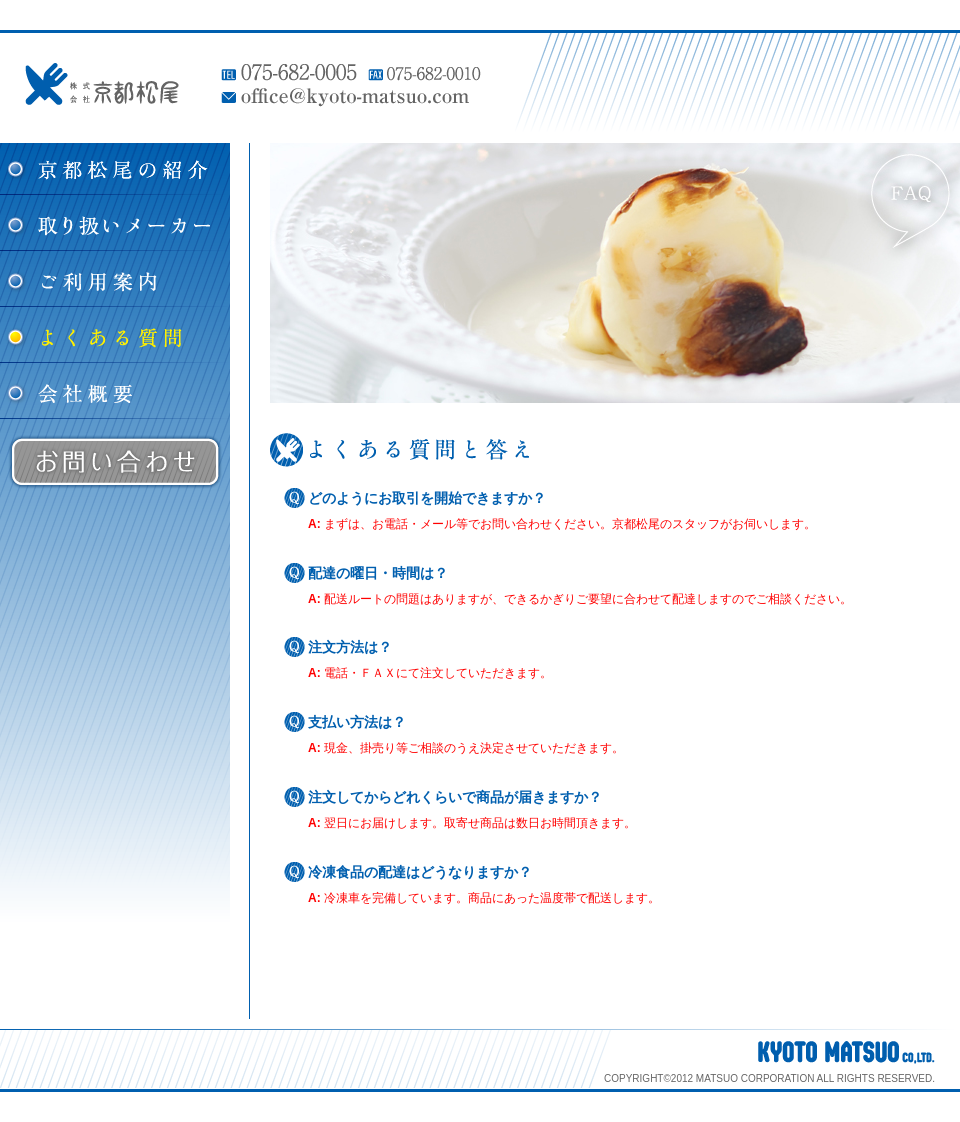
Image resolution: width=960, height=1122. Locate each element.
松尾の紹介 (115, 169)
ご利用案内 (115, 279)
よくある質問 (115, 335)
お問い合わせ (115, 462)
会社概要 (115, 391)
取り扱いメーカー (115, 223)
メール (438, 524)
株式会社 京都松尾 (102, 84)
